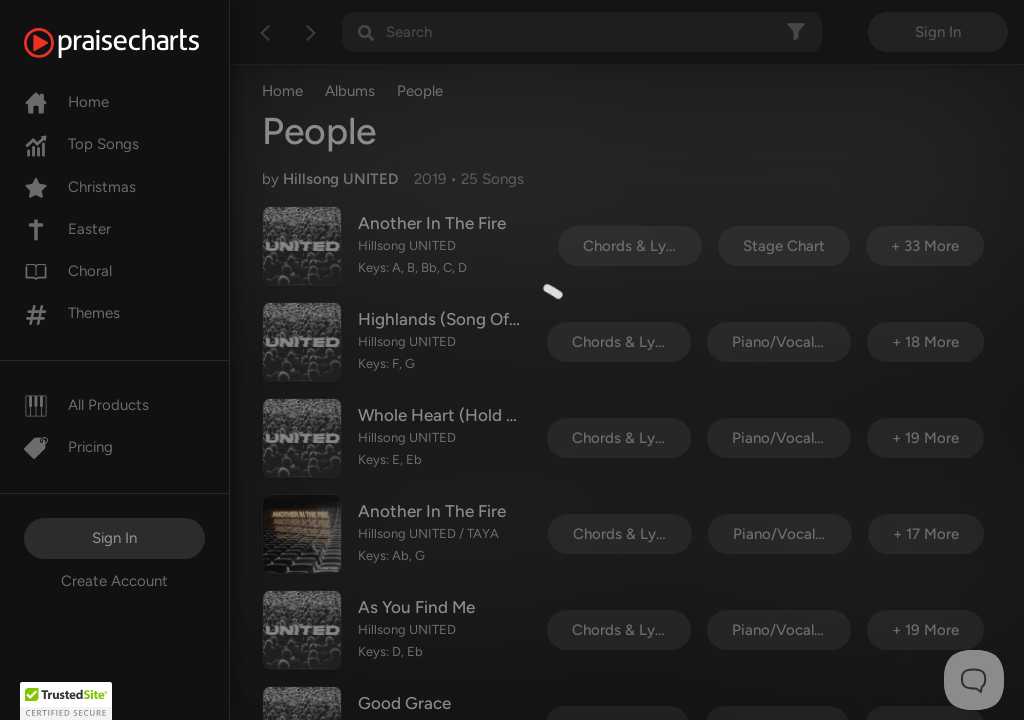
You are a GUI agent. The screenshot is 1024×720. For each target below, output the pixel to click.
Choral (68, 271)
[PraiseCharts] (136, 43)
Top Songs (81, 144)
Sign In (114, 538)
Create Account (114, 581)
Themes (72, 313)
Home (66, 102)
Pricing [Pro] (68, 447)
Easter (67, 229)
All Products (86, 405)
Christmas (80, 187)
